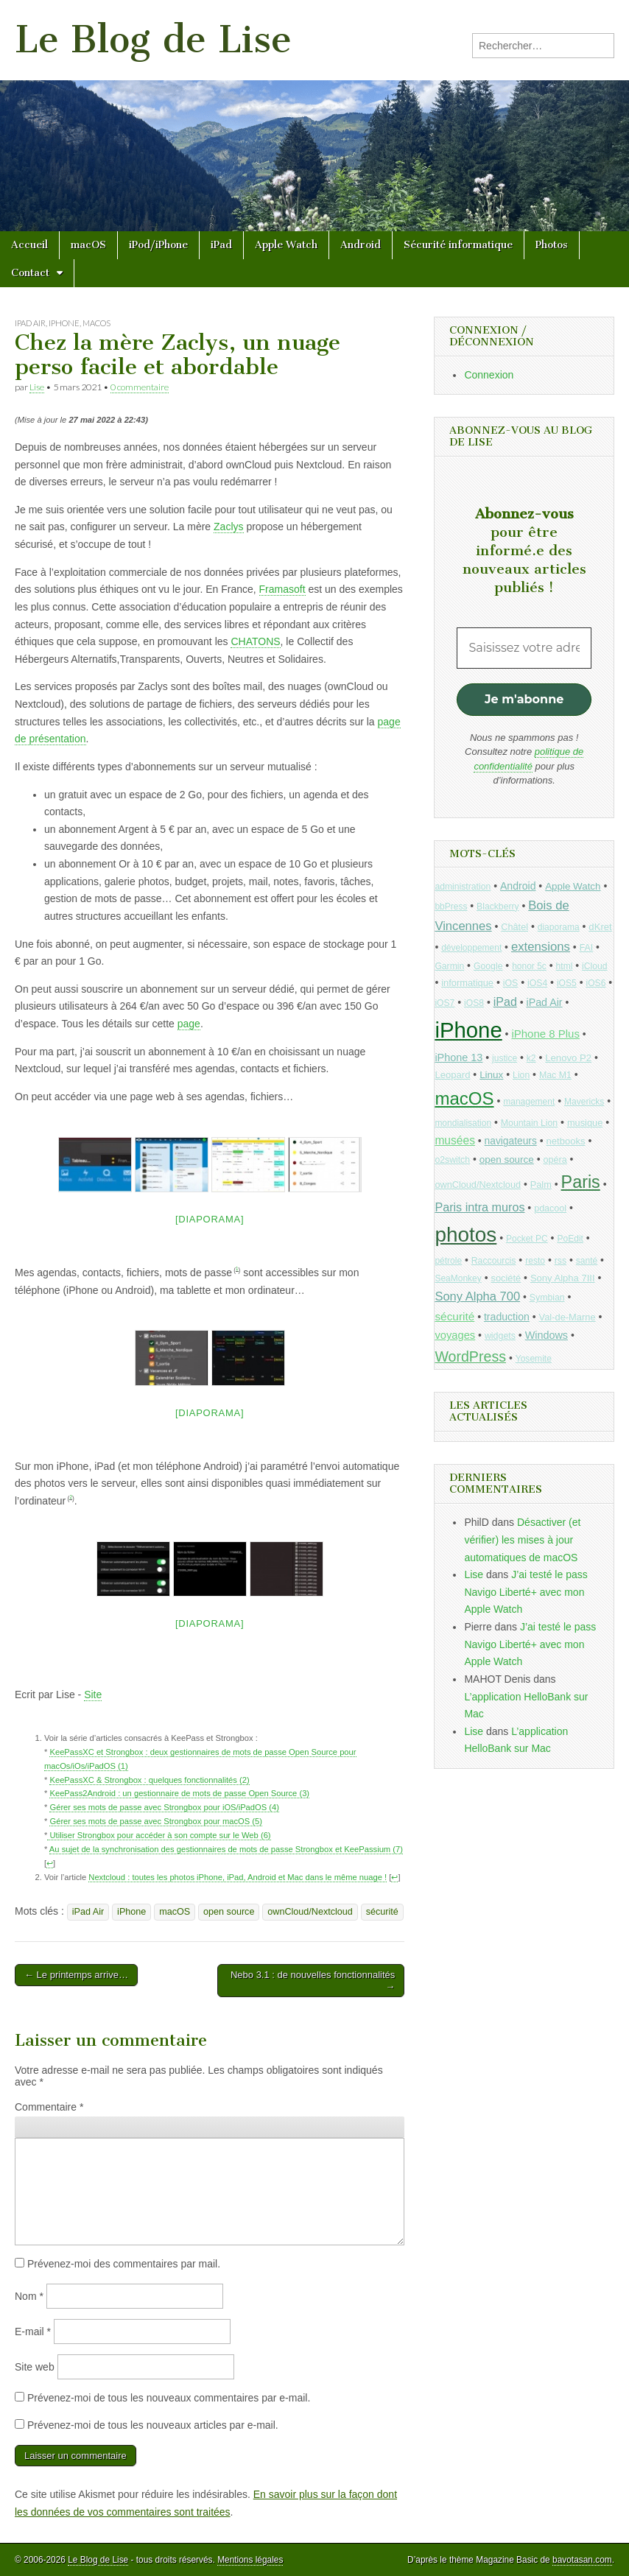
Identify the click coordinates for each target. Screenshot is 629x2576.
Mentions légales (250, 2560)
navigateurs (511, 1141)
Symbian (547, 1297)
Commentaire (49, 2107)
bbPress (451, 906)
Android (360, 245)
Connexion (488, 375)
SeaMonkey (458, 1278)
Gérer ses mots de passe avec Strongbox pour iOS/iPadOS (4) (164, 1807)
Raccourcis (493, 1261)
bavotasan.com (582, 2560)
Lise (36, 387)
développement (471, 948)
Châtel (514, 927)
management (529, 1102)
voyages (455, 1335)
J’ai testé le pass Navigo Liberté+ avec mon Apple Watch (525, 1592)
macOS (88, 245)
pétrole (448, 1261)
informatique (467, 982)
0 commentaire (139, 387)
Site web (35, 2367)
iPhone (64, 323)
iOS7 (444, 1003)
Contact (30, 273)
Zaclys (228, 526)
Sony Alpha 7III (562, 1278)
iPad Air (30, 323)
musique (584, 1122)
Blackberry (498, 906)
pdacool (550, 1208)
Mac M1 (555, 1075)
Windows (546, 1335)
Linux (491, 1074)
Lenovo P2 (568, 1057)
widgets (500, 1336)
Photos (551, 245)
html (564, 966)
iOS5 (567, 983)
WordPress (470, 1356)
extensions (540, 947)
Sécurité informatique (458, 245)
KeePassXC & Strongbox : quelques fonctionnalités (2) (149, 1780)
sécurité (382, 1912)
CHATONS (255, 641)
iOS (511, 983)
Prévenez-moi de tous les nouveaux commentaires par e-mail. (168, 2398)
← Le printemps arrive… (76, 1974)
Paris (580, 1182)
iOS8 (474, 1003)
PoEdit (570, 1239)
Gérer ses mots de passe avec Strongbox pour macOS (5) (155, 1821)
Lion (521, 1075)
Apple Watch (286, 245)
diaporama (559, 927)
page (189, 1024)
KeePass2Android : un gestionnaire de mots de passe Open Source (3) (179, 1793)
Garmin (449, 966)
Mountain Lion (529, 1123)
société (506, 1278)
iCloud (595, 966)
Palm (541, 1184)
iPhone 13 (458, 1057)
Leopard (452, 1074)
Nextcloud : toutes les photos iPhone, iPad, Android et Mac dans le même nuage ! (237, 1877)
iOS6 (595, 983)
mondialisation (463, 1123)
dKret (599, 926)
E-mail (33, 2331)
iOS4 (537, 983)
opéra (554, 1160)
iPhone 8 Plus (545, 1033)
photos (465, 1234)
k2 (531, 1058)
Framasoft (282, 589)
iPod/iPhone (158, 245)
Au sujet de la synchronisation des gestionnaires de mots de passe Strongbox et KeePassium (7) (226, 1849)
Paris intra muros (479, 1207)
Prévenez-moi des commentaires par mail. (123, 2264)
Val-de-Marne (567, 1317)
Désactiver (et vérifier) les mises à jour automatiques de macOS (522, 1539)
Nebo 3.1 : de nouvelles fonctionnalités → (313, 1980)
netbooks (565, 1141)
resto (535, 1261)
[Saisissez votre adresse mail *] (524, 648)
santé (586, 1261)
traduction (507, 1317)
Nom (29, 2296)
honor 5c (529, 966)
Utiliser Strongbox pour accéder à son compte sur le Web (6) (158, 1835)
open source (228, 1912)
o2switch (452, 1160)
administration (463, 886)
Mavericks (584, 1102)
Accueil (29, 245)
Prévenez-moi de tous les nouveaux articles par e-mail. (152, 2425)
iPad (221, 245)
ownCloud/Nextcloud (310, 1912)
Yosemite (534, 1359)
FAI (587, 948)
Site (93, 1694)
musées (455, 1140)
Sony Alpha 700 (477, 1296)
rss (560, 1261)
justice (504, 1058)
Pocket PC (527, 1239)
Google (488, 966)
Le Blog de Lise (153, 39)
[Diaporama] (210, 1219)
